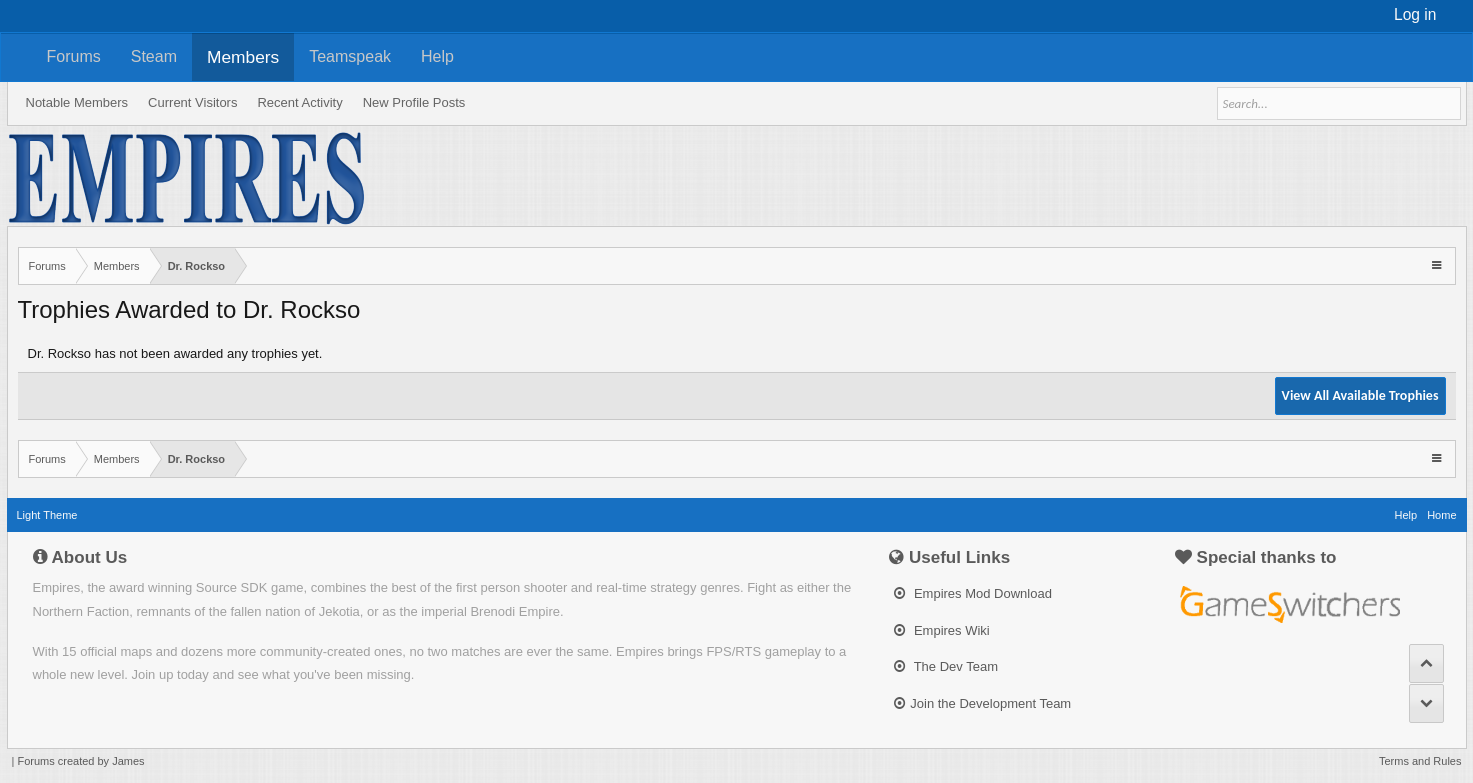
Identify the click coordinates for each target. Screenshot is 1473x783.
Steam (154, 56)
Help (437, 56)
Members (243, 57)
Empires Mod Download (973, 593)
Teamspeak (350, 56)
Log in (1415, 14)
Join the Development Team (982, 703)
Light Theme (47, 515)
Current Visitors (192, 102)
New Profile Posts (414, 102)
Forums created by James (80, 761)
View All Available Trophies (1360, 395)
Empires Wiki (941, 630)
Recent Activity (299, 102)
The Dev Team (946, 666)
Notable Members (77, 102)
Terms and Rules (1420, 761)
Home (1441, 515)
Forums (74, 56)
